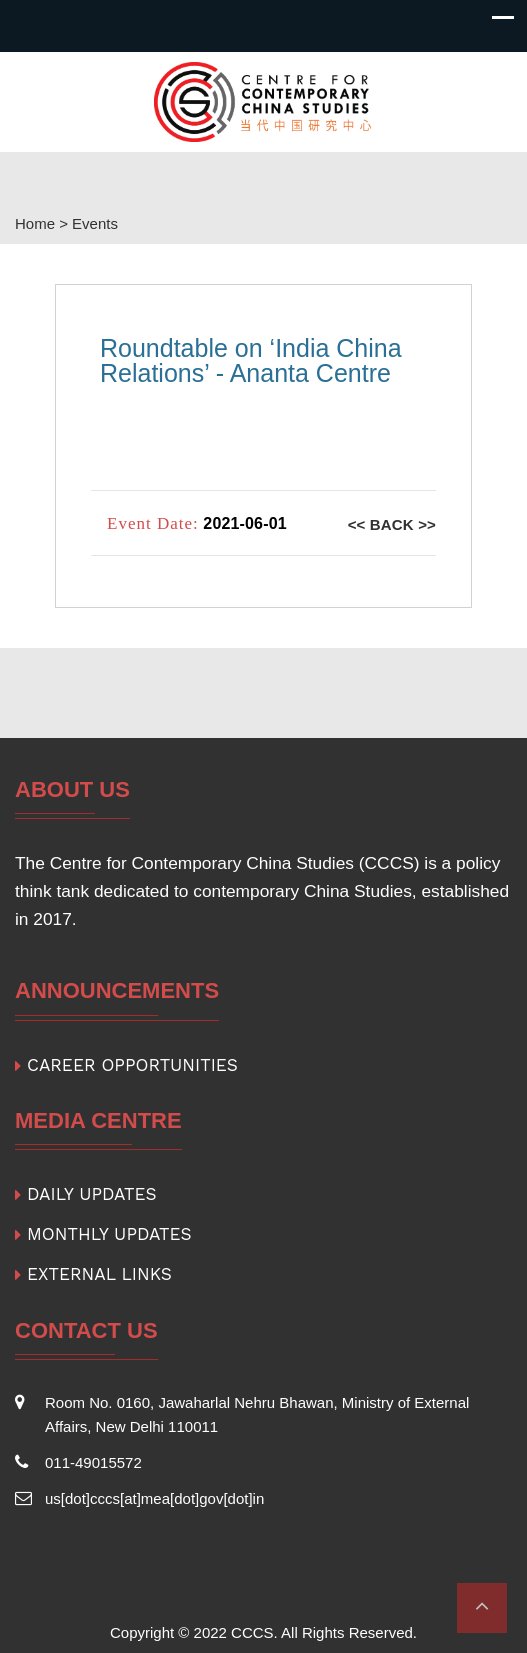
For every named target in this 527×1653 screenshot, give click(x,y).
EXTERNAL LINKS (99, 1274)
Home (35, 223)
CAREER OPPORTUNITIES (132, 1065)
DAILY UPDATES (92, 1194)
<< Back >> (392, 524)
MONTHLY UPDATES (109, 1234)
